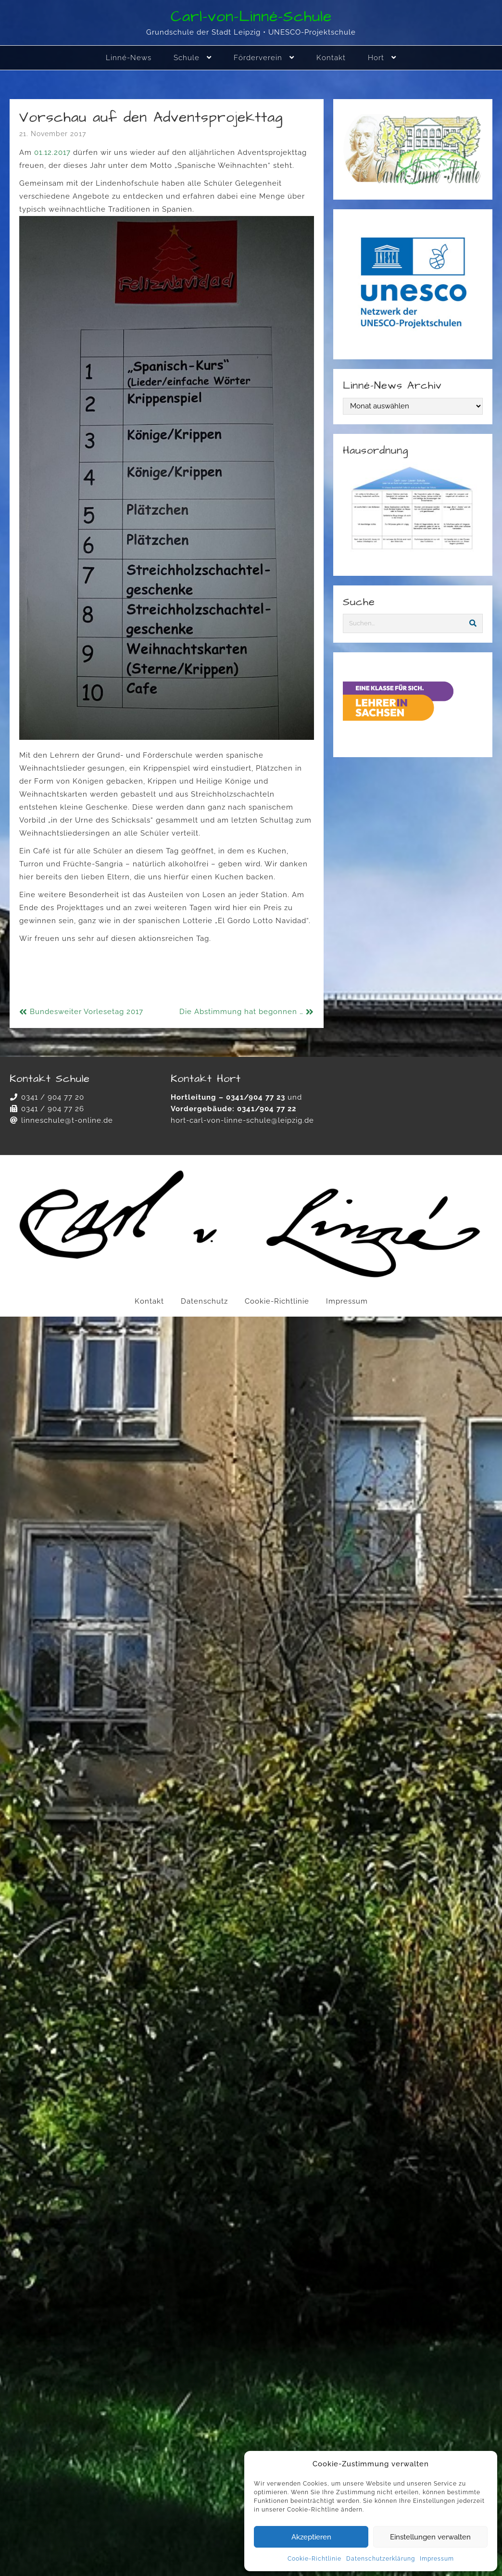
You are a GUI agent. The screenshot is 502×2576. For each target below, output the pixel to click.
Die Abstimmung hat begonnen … (241, 1011)
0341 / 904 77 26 (52, 1108)
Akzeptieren (311, 2537)
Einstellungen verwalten (430, 2537)
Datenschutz (204, 1301)
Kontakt (149, 1301)
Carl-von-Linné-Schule (251, 16)
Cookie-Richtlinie (314, 2558)
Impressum (437, 2558)
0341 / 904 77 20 (52, 1097)
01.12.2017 (52, 152)
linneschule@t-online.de (67, 1120)
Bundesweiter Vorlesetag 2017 (86, 1011)
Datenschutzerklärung (380, 2558)
